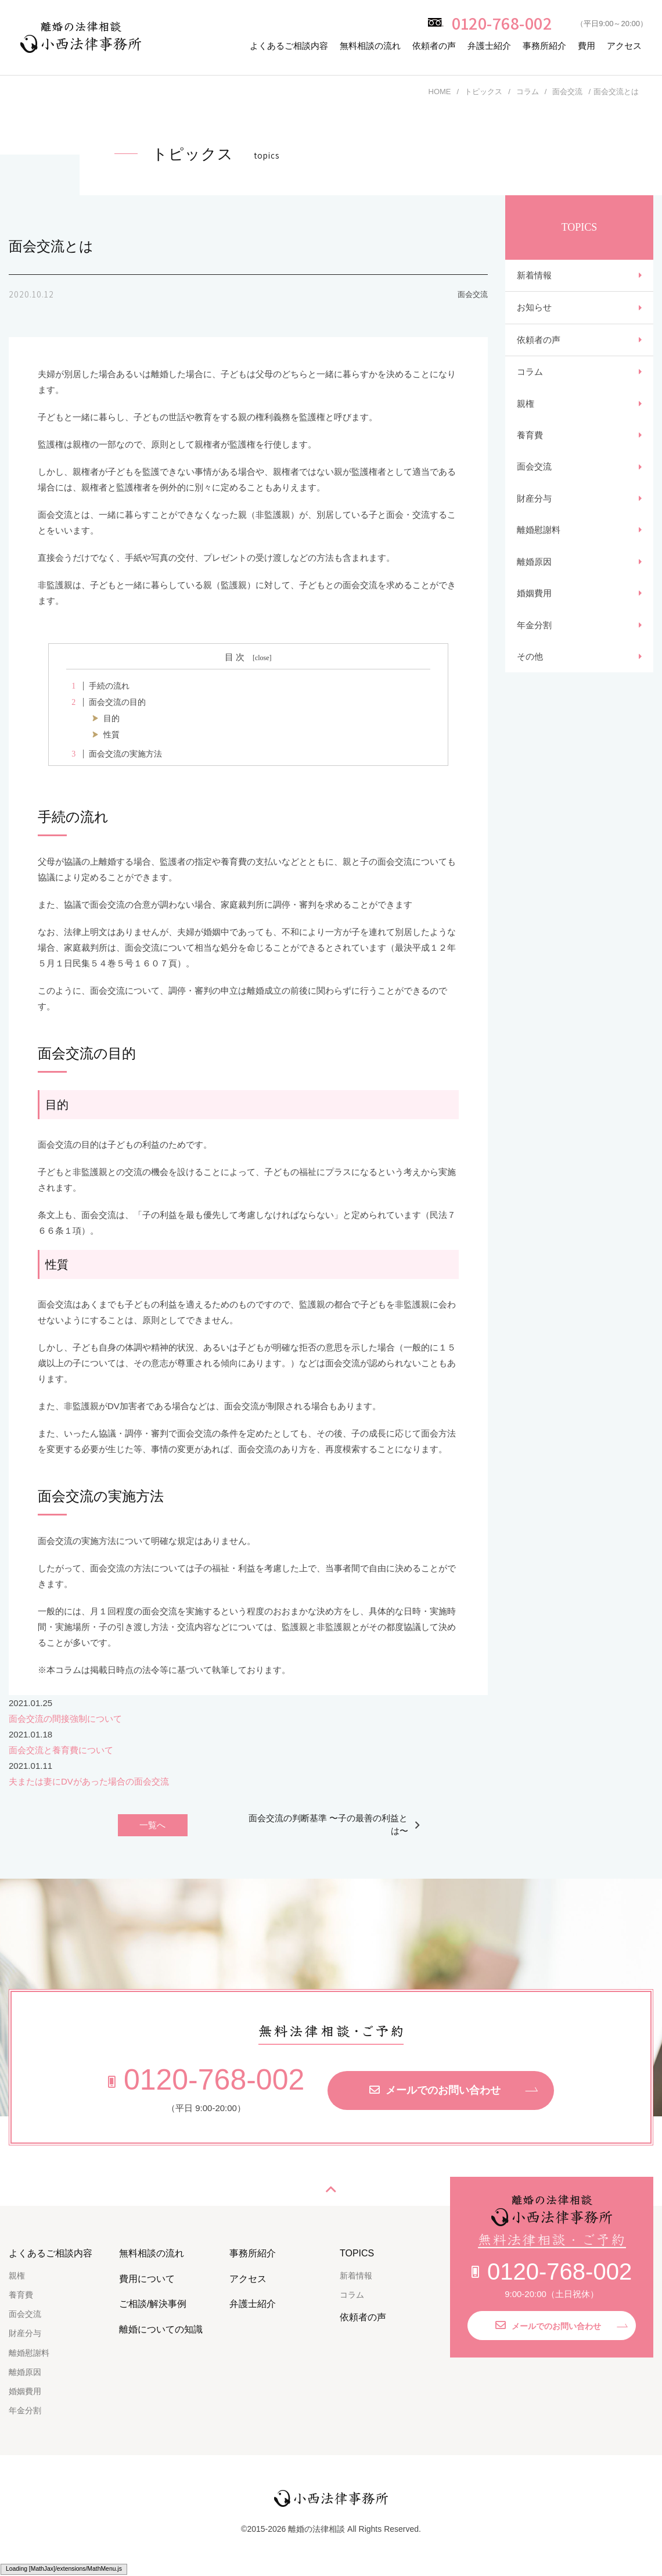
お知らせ (534, 312)
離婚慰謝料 (538, 553)
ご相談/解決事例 (152, 2305)
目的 (111, 718)
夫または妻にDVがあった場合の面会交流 (89, 1781)
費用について (147, 2279)
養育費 (530, 450)
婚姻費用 (534, 621)
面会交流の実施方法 (114, 754)
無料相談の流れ (370, 46)
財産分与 (534, 519)
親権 (525, 416)
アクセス (624, 46)
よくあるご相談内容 (289, 46)
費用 (586, 46)
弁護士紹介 (489, 46)
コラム (530, 381)
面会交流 (534, 484)
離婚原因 (534, 587)
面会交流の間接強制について (65, 1719)
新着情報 (534, 277)
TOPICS (357, 2254)
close (262, 658)
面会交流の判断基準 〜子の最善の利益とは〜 (328, 1825)
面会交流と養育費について (61, 1750)
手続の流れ (97, 686)
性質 (111, 734)
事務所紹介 (544, 46)
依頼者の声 (434, 46)
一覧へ (152, 1825)
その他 (530, 690)
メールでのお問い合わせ (435, 2091)
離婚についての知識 (161, 2330)
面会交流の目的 (106, 702)
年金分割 (534, 656)
